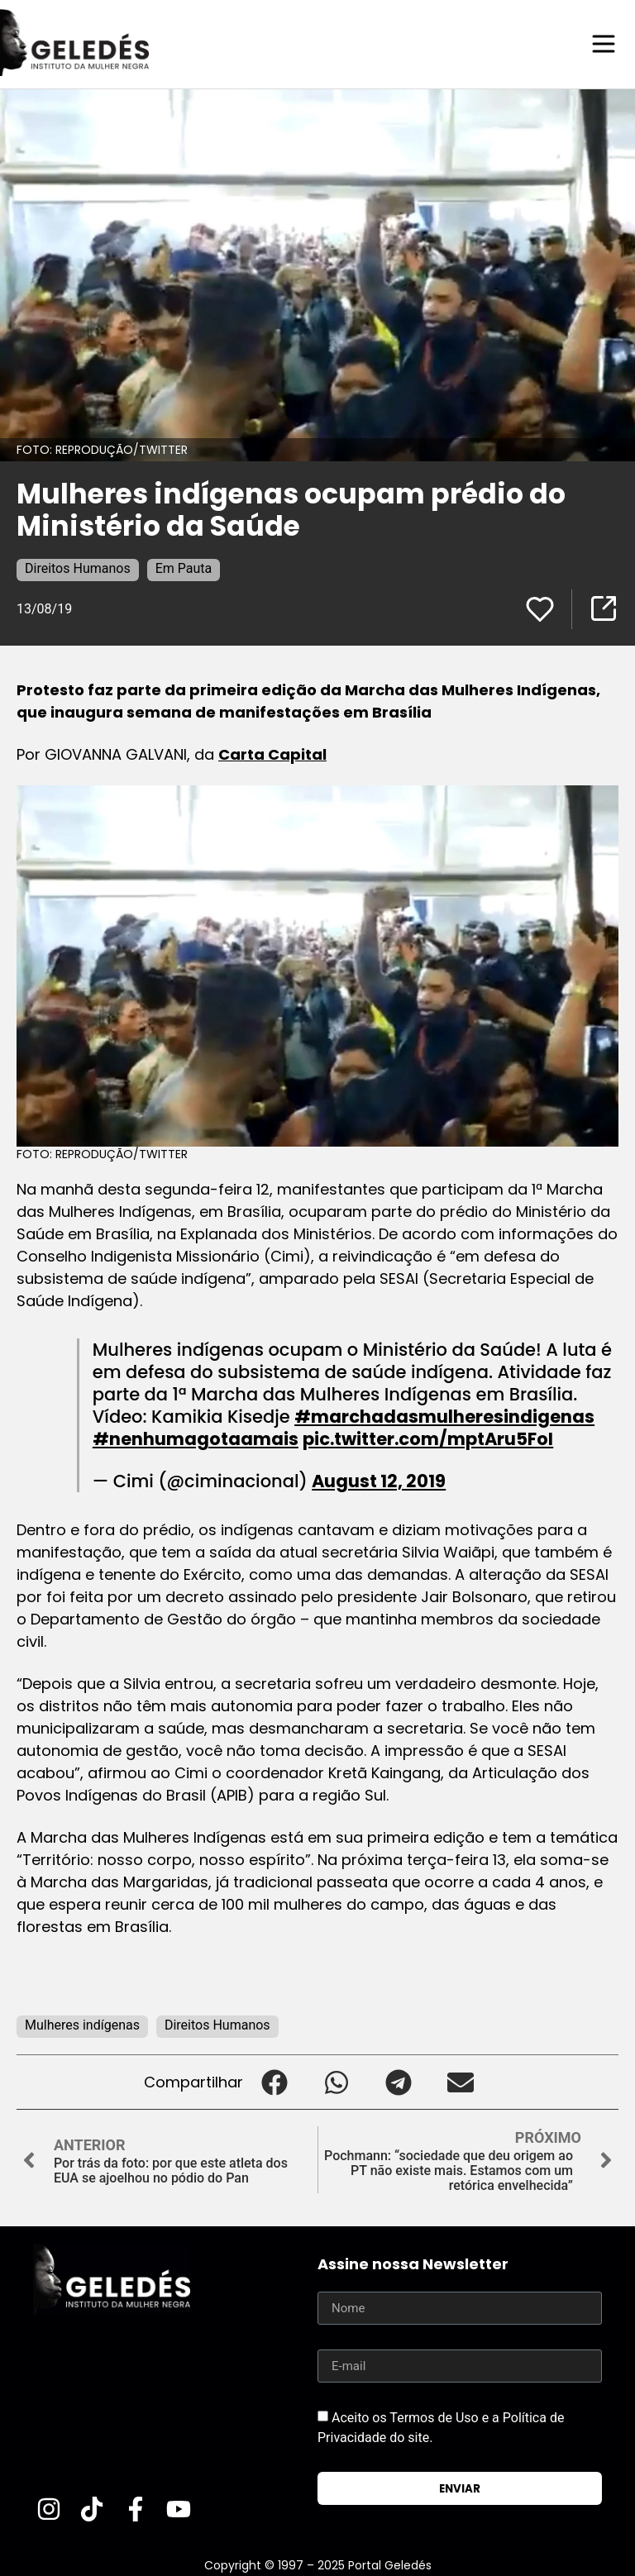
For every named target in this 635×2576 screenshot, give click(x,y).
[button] (274, 2081)
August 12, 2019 (379, 1480)
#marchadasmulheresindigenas (444, 1416)
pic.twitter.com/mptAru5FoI (428, 1438)
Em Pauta (183, 567)
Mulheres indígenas (82, 2024)
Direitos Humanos (78, 567)
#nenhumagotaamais (195, 1438)
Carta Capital (272, 753)
